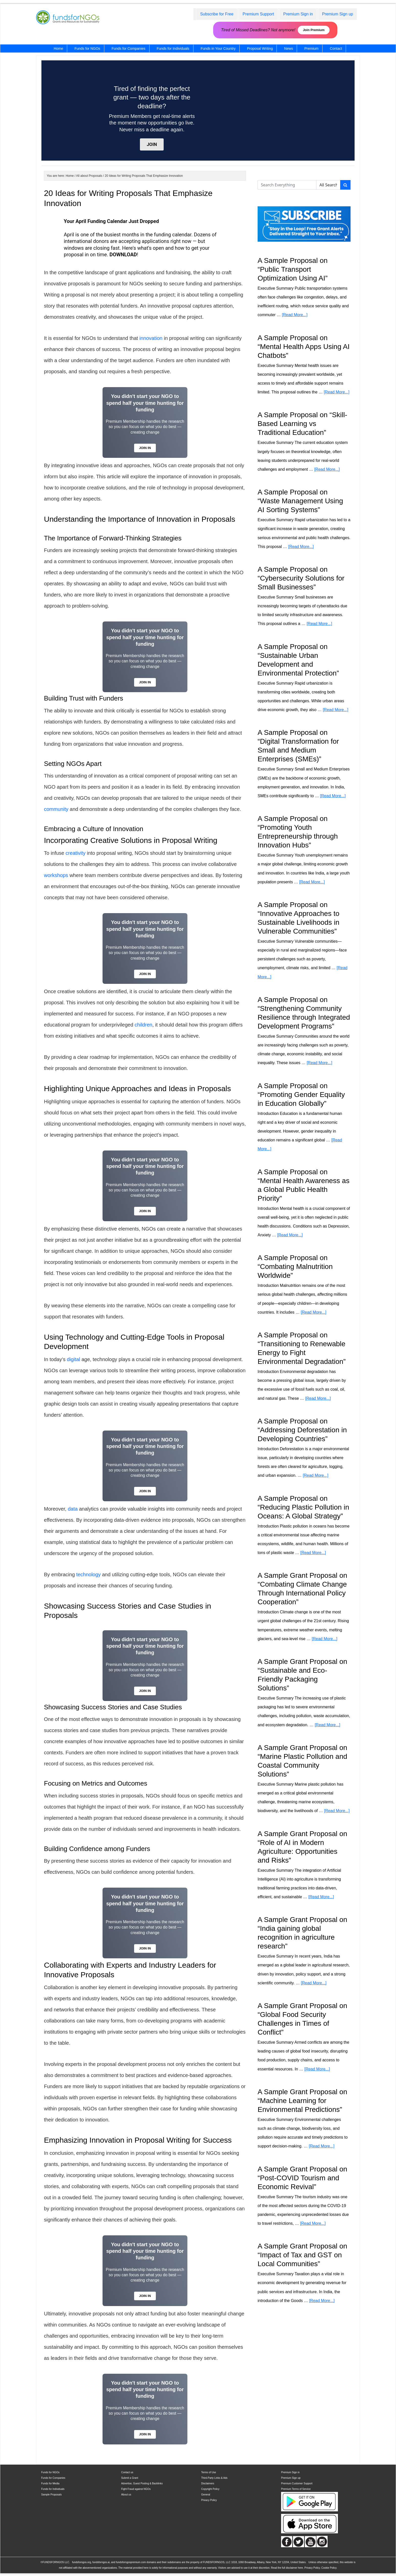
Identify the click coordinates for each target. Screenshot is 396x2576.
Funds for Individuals (52, 2489)
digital (73, 1359)
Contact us (127, 2472)
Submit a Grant (129, 2478)
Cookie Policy (328, 2567)
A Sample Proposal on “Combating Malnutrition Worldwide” (295, 1266)
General (205, 2494)
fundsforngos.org (81, 2562)
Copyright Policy (210, 2489)
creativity (76, 853)
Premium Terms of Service (296, 2489)
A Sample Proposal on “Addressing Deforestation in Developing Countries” (302, 1430)
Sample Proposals (51, 2494)
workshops (56, 875)
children (143, 1025)
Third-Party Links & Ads (214, 2478)
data (73, 1509)
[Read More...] (294, 315)
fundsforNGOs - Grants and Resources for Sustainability (89, 22)
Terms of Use (208, 2472)
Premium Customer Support (296, 2483)
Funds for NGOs (50, 2472)
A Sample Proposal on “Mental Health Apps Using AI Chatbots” (304, 346)
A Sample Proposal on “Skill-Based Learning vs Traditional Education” (302, 423)
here (300, 2567)
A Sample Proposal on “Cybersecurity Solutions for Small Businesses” (301, 578)
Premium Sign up (291, 2478)
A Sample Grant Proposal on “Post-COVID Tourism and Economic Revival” (302, 2178)
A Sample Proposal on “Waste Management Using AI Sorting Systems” (300, 501)
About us (126, 2494)
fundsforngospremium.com (131, 2562)
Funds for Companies (53, 2478)
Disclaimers (207, 2483)
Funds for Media (50, 2483)
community (56, 809)
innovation (150, 338)
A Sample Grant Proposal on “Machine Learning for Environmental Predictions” (302, 2100)
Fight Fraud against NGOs (136, 2489)
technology (88, 1574)
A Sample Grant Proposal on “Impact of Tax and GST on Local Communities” (302, 2255)
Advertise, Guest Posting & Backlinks (142, 2483)
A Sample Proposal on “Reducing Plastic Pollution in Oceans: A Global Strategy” (303, 1507)
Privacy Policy (209, 2500)
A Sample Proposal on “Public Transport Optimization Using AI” (293, 269)
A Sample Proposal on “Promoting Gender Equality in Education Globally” (301, 1094)
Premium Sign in (290, 2472)
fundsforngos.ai (101, 2562)
